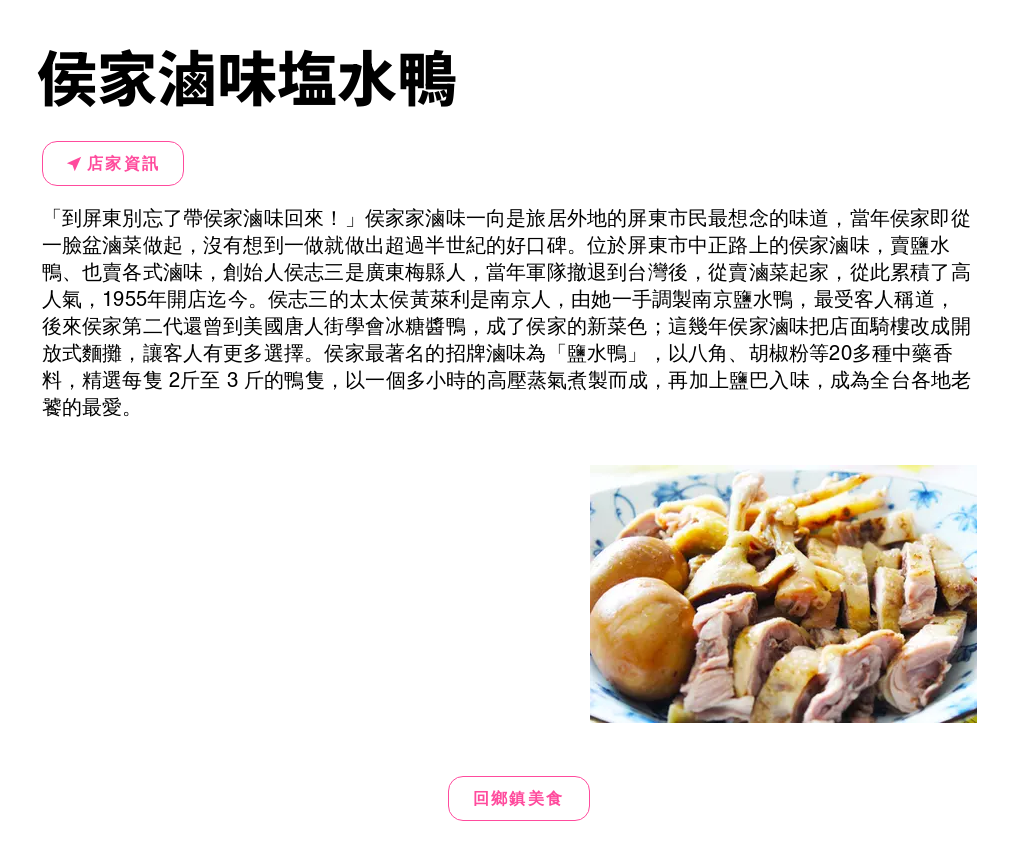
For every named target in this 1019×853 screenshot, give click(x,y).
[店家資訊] (113, 163)
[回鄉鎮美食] (519, 798)
